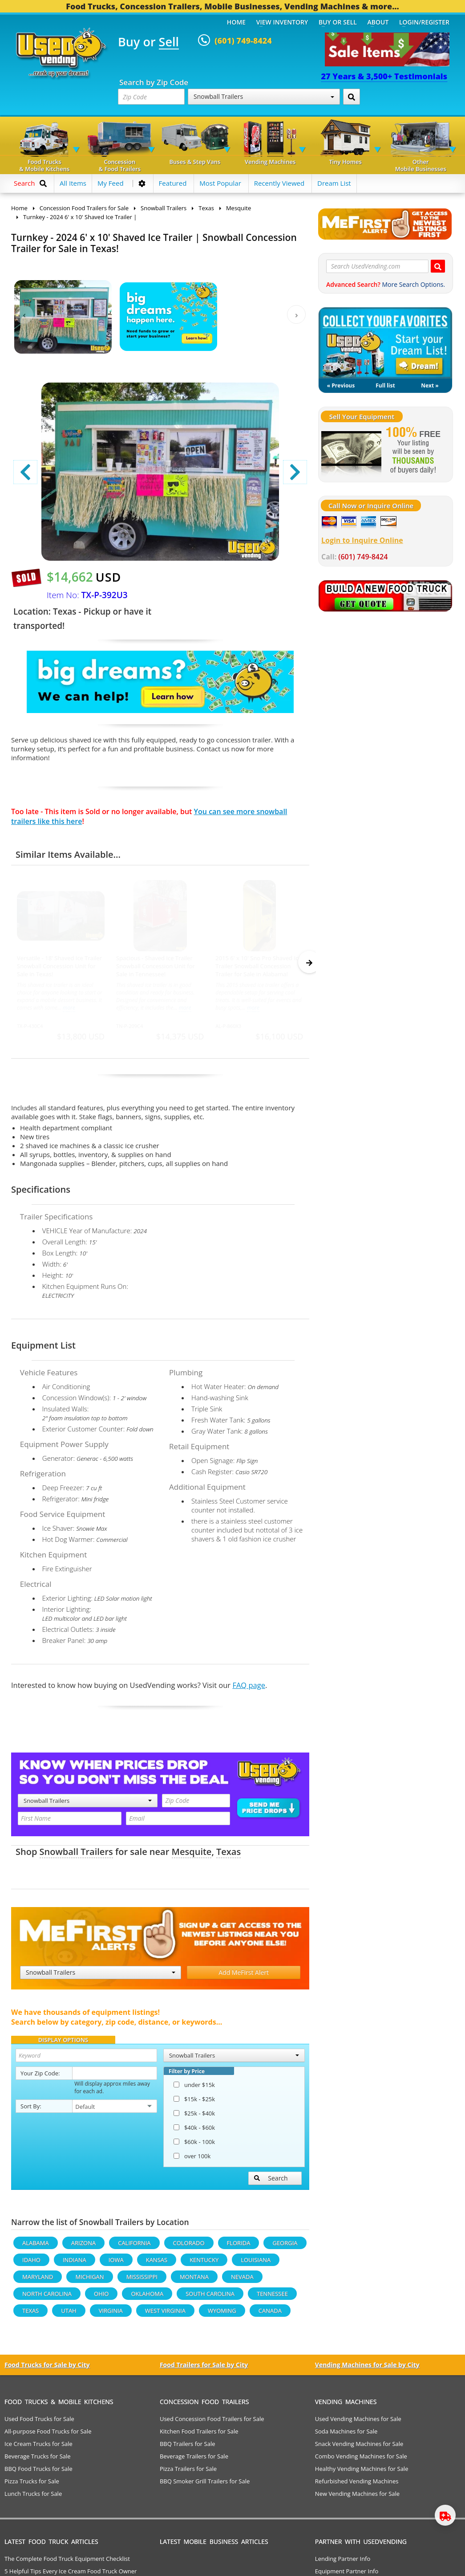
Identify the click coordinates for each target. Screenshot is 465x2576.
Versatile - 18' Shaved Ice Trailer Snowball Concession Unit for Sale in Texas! (59, 966)
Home (236, 22)
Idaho (31, 2264)
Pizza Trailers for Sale (188, 2473)
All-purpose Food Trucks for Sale (47, 2435)
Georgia (284, 2247)
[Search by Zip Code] (351, 97)
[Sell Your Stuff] (351, 451)
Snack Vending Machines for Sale (359, 2448)
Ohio (101, 2298)
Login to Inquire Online (362, 540)
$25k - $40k (194, 2117)
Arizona (83, 2247)
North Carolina (47, 2298)
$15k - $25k (194, 2103)
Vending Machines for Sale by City (367, 2368)
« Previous (341, 385)
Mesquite (192, 1856)
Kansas (156, 2264)
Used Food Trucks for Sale (39, 2423)
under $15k (194, 2089)
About (378, 22)
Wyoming (222, 2315)
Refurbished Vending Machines (357, 2485)
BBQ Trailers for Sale (187, 2448)
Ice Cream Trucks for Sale (38, 2448)
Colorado (189, 2247)
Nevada (242, 2281)
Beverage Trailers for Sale (194, 2460)
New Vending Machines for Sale (357, 2498)
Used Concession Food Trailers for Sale (212, 2423)
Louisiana (256, 2264)
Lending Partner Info (342, 2563)
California (134, 2247)
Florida (239, 2247)
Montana (194, 2281)
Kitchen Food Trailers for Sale (199, 2435)
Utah (68, 2315)
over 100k (192, 2160)
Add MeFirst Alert (243, 1976)
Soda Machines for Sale (346, 2435)
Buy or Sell (338, 22)
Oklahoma (147, 2298)
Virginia (111, 2315)
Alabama (35, 2247)
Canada (270, 2315)
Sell (169, 42)
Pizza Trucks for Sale (31, 2485)
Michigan (89, 2281)
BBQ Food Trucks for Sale (38, 2473)
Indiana (74, 2264)
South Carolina (210, 2298)
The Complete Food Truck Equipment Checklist (67, 2563)
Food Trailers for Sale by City (204, 2368)
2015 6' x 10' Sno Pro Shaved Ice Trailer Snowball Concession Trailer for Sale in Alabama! (258, 966)
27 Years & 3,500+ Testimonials (384, 76)
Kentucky (204, 2264)
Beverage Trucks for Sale (37, 2460)
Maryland (37, 2281)
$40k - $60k (194, 2132)
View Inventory (282, 22)
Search (271, 2182)
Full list (385, 385)
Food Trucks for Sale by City (47, 2368)
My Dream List (385, 343)
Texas (228, 1856)
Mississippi (142, 2281)
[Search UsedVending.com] (438, 266)
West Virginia (165, 2315)
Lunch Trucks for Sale (33, 2498)
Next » (430, 385)
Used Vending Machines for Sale (358, 2423)
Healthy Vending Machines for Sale (361, 2473)
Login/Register (424, 22)
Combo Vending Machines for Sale (361, 2460)
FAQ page (248, 1689)
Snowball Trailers (264, 96)
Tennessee (272, 2298)
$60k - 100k (194, 2146)
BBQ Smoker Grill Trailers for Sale (205, 2485)
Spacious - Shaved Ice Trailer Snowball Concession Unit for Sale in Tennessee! (155, 966)
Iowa (116, 2264)
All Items (73, 183)
